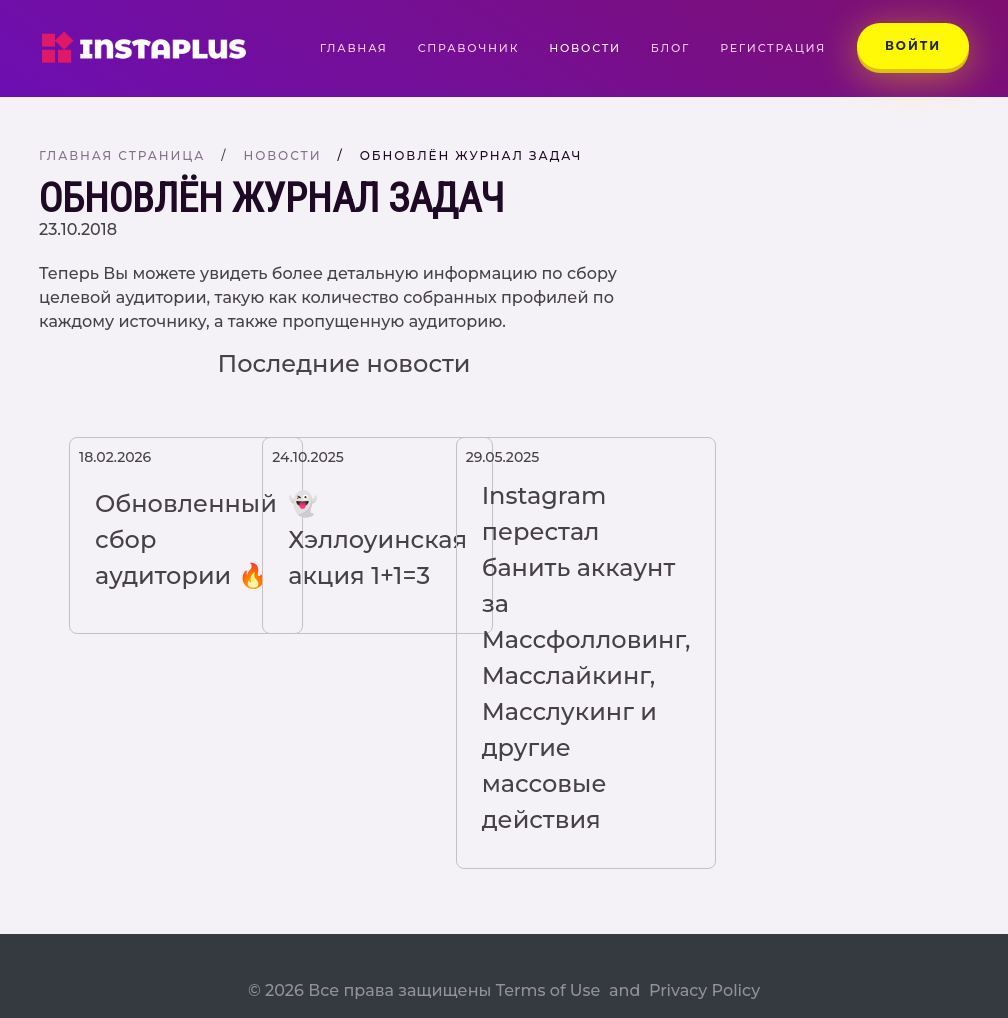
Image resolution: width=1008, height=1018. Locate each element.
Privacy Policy (704, 990)
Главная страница (122, 155)
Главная (361, 47)
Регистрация (773, 48)
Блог (670, 48)
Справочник (469, 48)
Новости (585, 48)
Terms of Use (548, 990)
